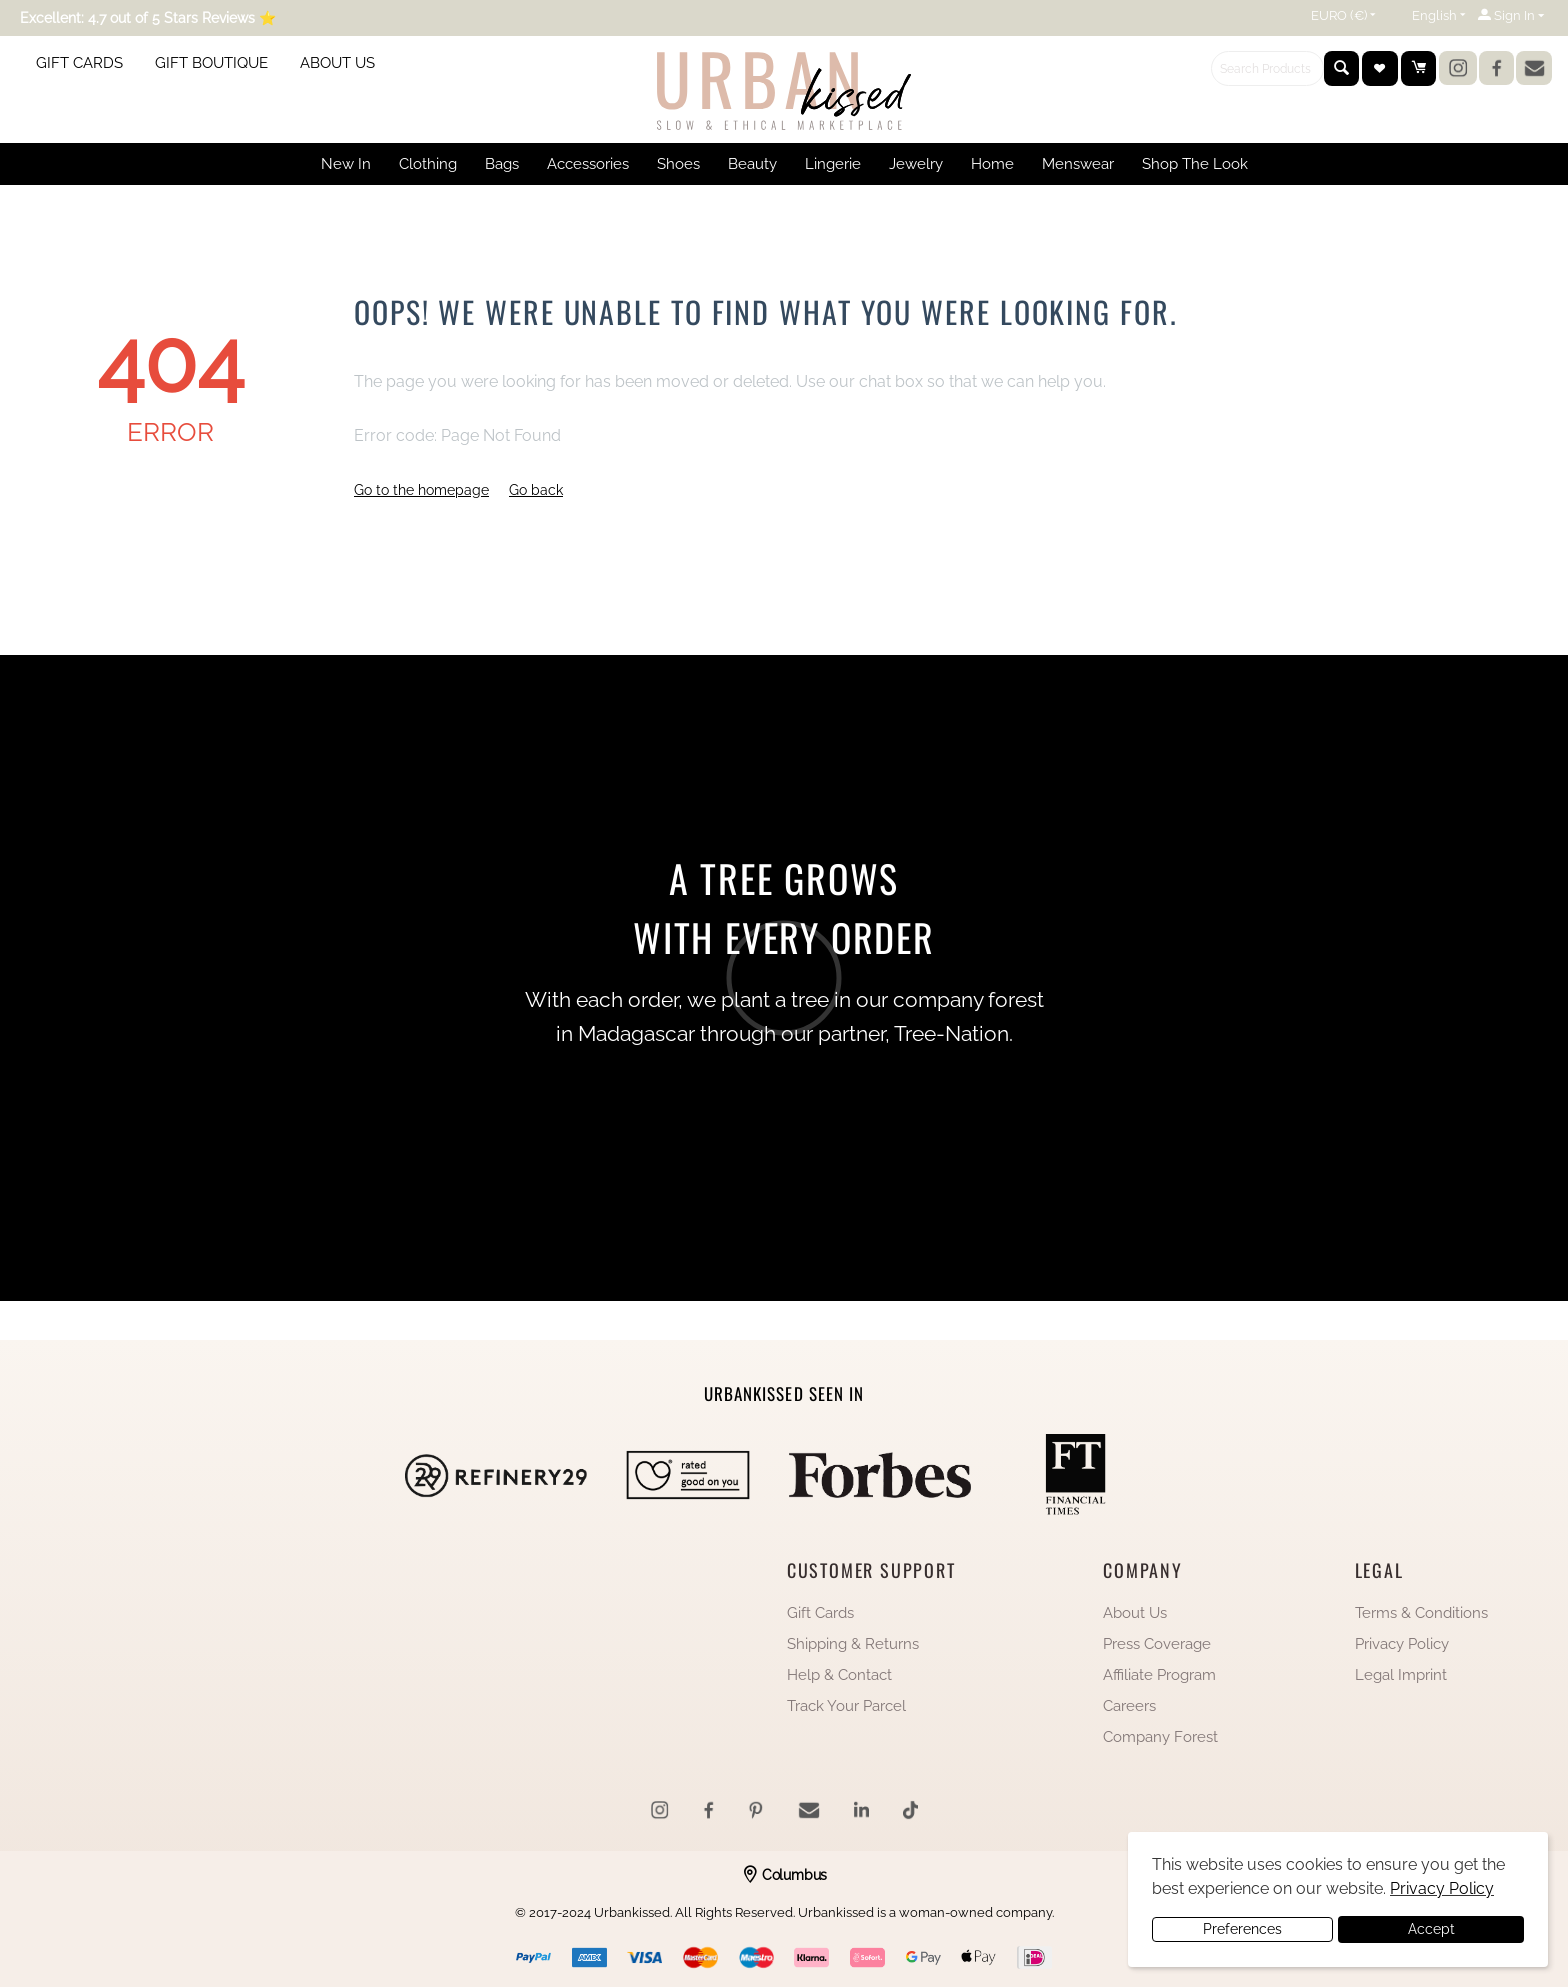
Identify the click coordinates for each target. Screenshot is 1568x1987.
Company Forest (1160, 1737)
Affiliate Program (1159, 1675)
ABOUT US (337, 63)
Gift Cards (820, 1613)
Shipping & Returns (853, 1644)
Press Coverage (1157, 1644)
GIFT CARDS (79, 63)
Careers (1129, 1706)
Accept (1431, 1929)
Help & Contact (839, 1675)
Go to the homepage (421, 490)
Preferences (1242, 1929)
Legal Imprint (1401, 1675)
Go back (536, 490)
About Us (1135, 1613)
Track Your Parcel (846, 1706)
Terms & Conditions (1421, 1613)
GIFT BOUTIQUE (211, 63)
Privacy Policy (1402, 1644)
